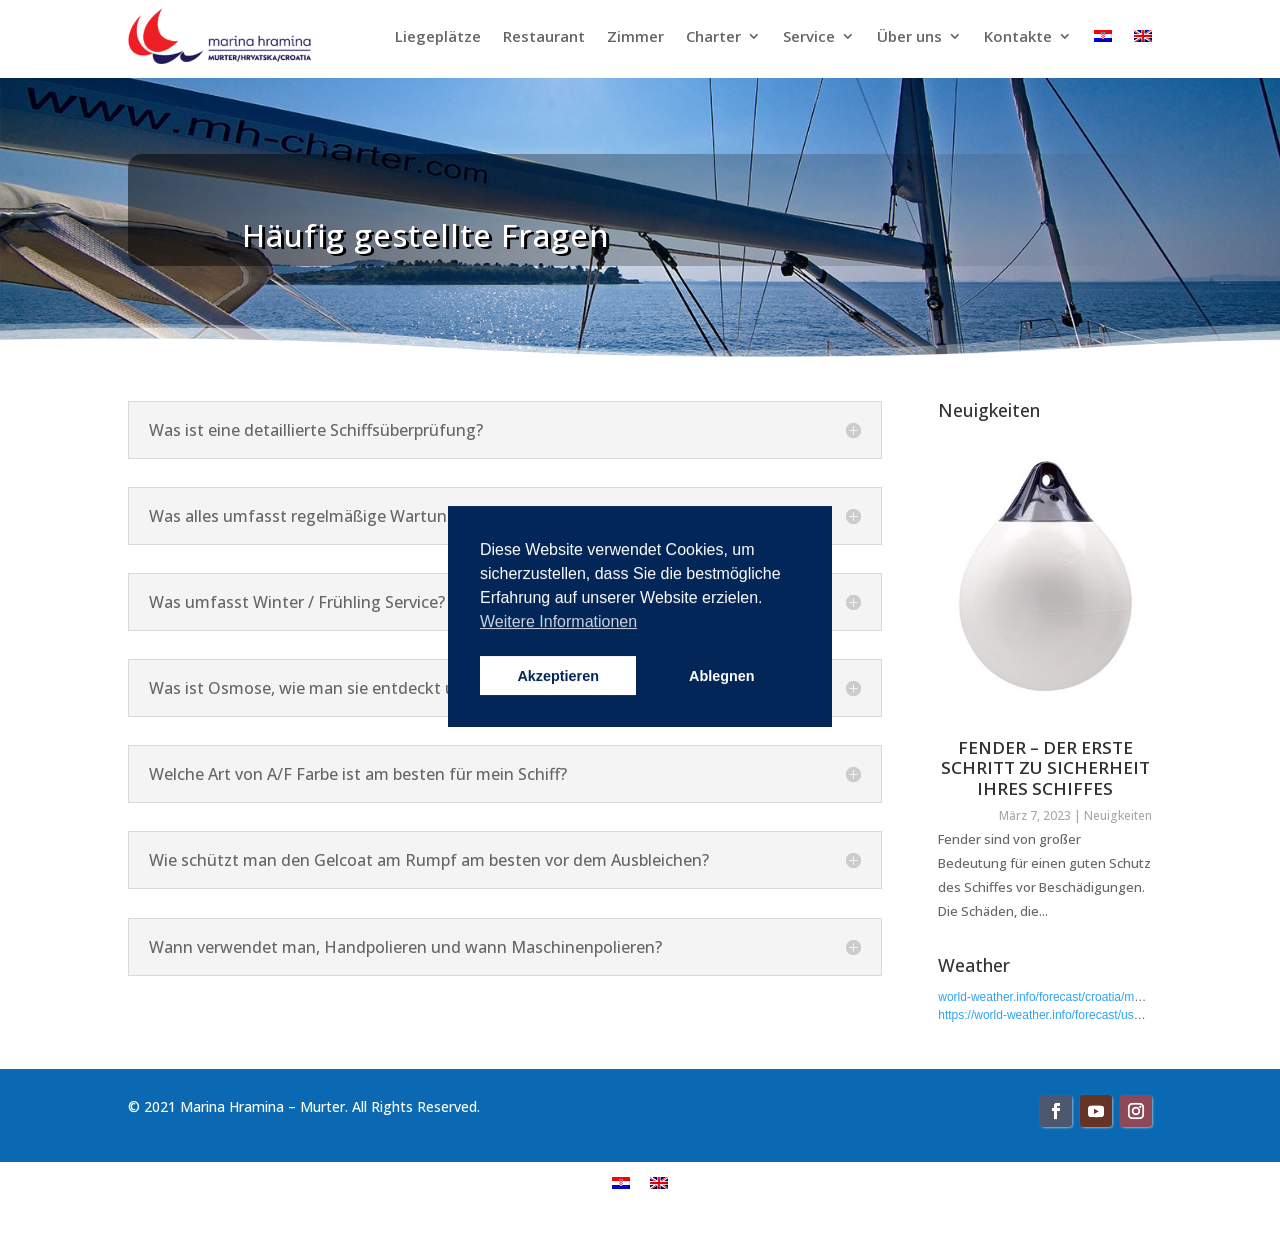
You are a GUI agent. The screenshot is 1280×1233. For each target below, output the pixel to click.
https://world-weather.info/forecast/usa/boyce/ (1058, 1015)
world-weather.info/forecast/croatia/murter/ (1050, 997)
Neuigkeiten (1118, 815)
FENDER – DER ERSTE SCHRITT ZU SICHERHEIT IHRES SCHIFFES (1045, 768)
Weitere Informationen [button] (558, 621)
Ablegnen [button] (722, 676)
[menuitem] (621, 1182)
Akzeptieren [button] (558, 676)
